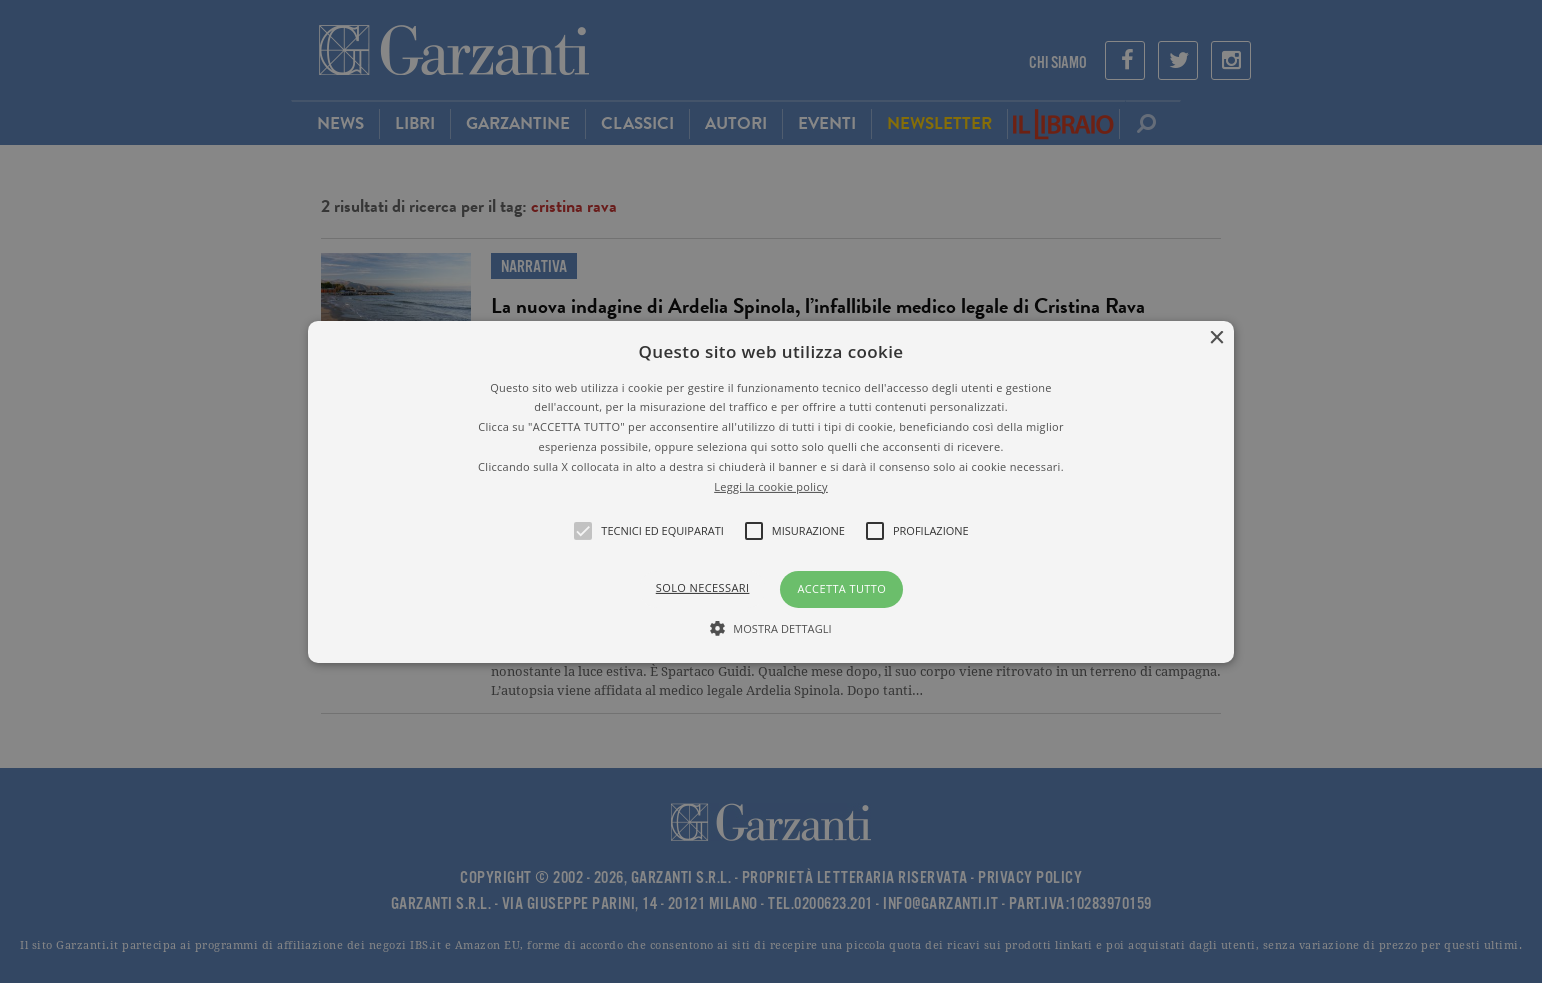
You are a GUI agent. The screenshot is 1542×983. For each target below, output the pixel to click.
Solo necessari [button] (703, 587)
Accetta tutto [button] (841, 588)
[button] (770, 491)
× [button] (1216, 337)
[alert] (771, 491)
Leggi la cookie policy (771, 485)
